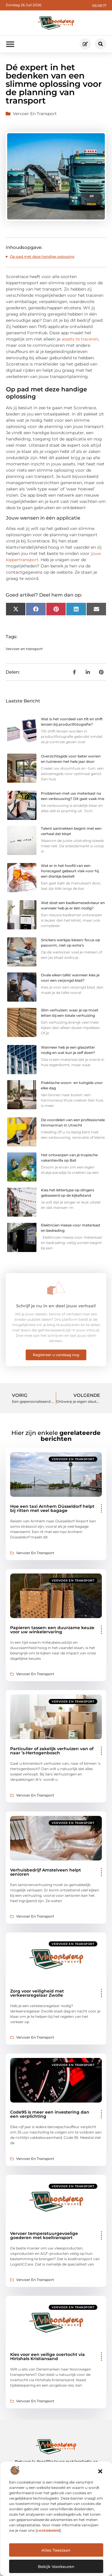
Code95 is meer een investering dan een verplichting (49, 2114)
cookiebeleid (48, 2530)
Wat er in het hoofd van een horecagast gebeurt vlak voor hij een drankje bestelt (70, 870)
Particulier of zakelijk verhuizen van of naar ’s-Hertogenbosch (51, 1750)
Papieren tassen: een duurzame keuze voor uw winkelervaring (52, 1629)
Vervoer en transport (35, 113)
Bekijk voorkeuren (56, 2566)
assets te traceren (80, 339)
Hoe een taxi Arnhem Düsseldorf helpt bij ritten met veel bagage (52, 1508)
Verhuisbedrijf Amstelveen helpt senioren (45, 1872)
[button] (100, 2471)
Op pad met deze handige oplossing (42, 256)
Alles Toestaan (56, 2550)
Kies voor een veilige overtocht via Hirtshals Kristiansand (47, 2356)
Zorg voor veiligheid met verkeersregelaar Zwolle (37, 1993)
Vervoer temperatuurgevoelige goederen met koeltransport (44, 2235)
